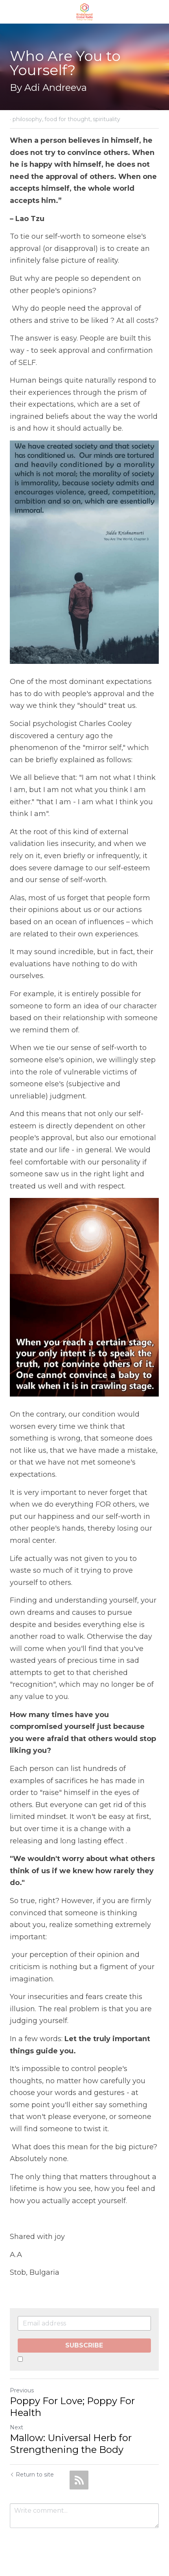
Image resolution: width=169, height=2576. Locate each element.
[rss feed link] (79, 2481)
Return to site (32, 2475)
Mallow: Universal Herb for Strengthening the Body (71, 2444)
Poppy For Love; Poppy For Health (72, 2407)
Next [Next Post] (16, 2428)
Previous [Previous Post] (22, 2391)
